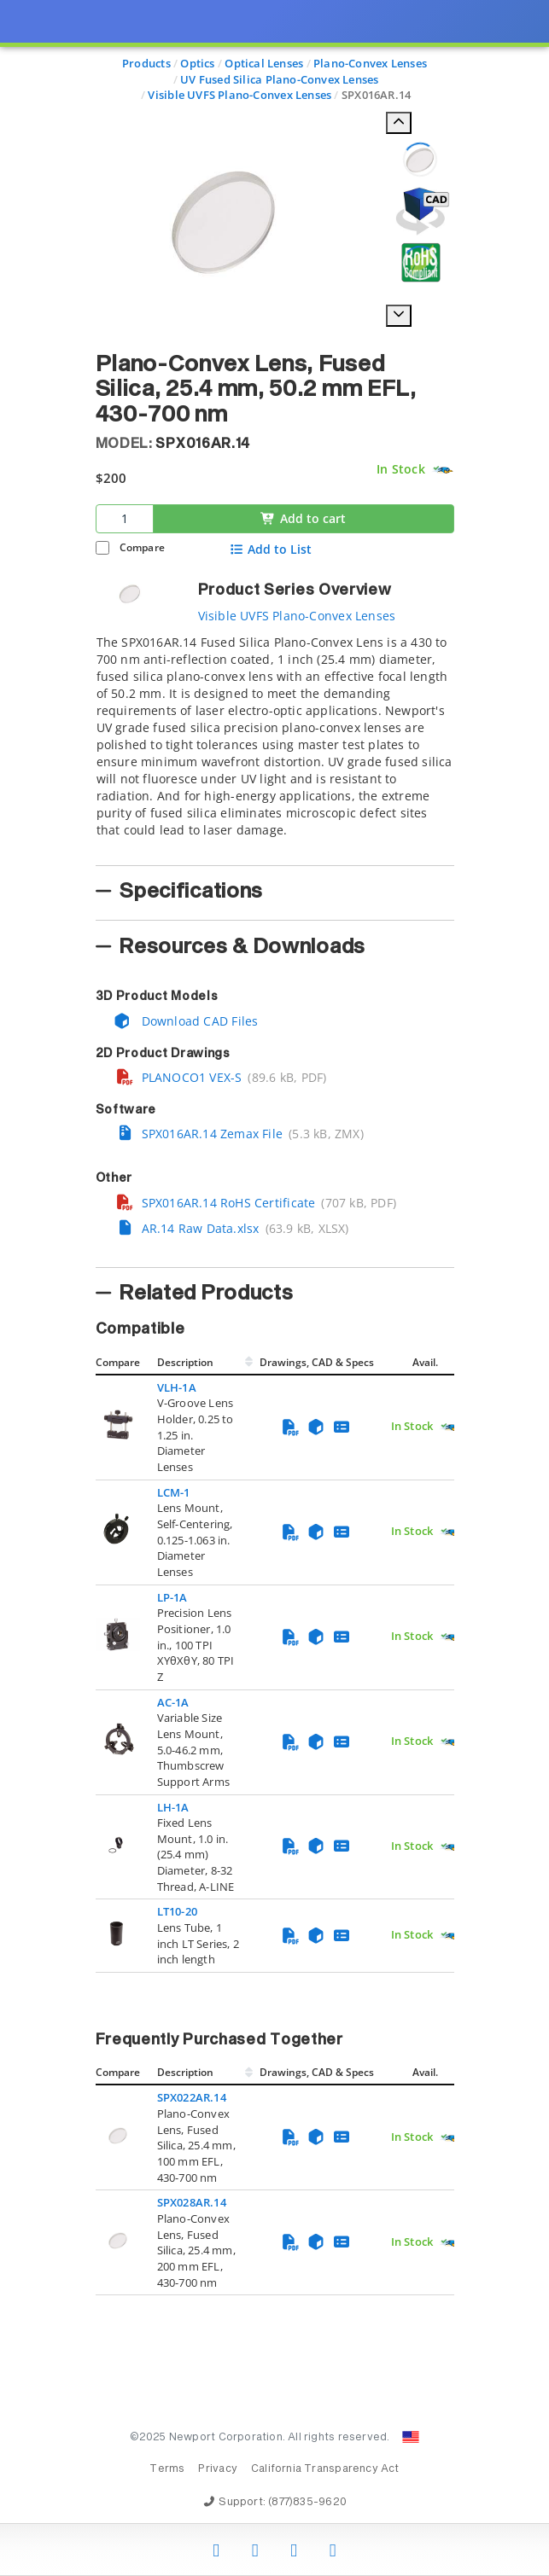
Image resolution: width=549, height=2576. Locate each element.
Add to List (270, 549)
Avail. (426, 1362)
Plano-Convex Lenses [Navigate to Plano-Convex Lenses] (370, 63)
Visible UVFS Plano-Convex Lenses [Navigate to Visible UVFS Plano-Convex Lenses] (239, 94)
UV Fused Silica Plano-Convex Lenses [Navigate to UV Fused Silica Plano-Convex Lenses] (279, 79)
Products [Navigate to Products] (146, 63)
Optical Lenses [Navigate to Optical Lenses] (264, 63)
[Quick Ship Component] (442, 470)
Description (185, 1362)
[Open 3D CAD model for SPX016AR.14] (420, 211)
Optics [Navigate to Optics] (197, 63)
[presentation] (274, 1288)
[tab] (274, 744)
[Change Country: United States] (410, 2436)
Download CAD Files (186, 1021)
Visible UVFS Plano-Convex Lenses (297, 616)
